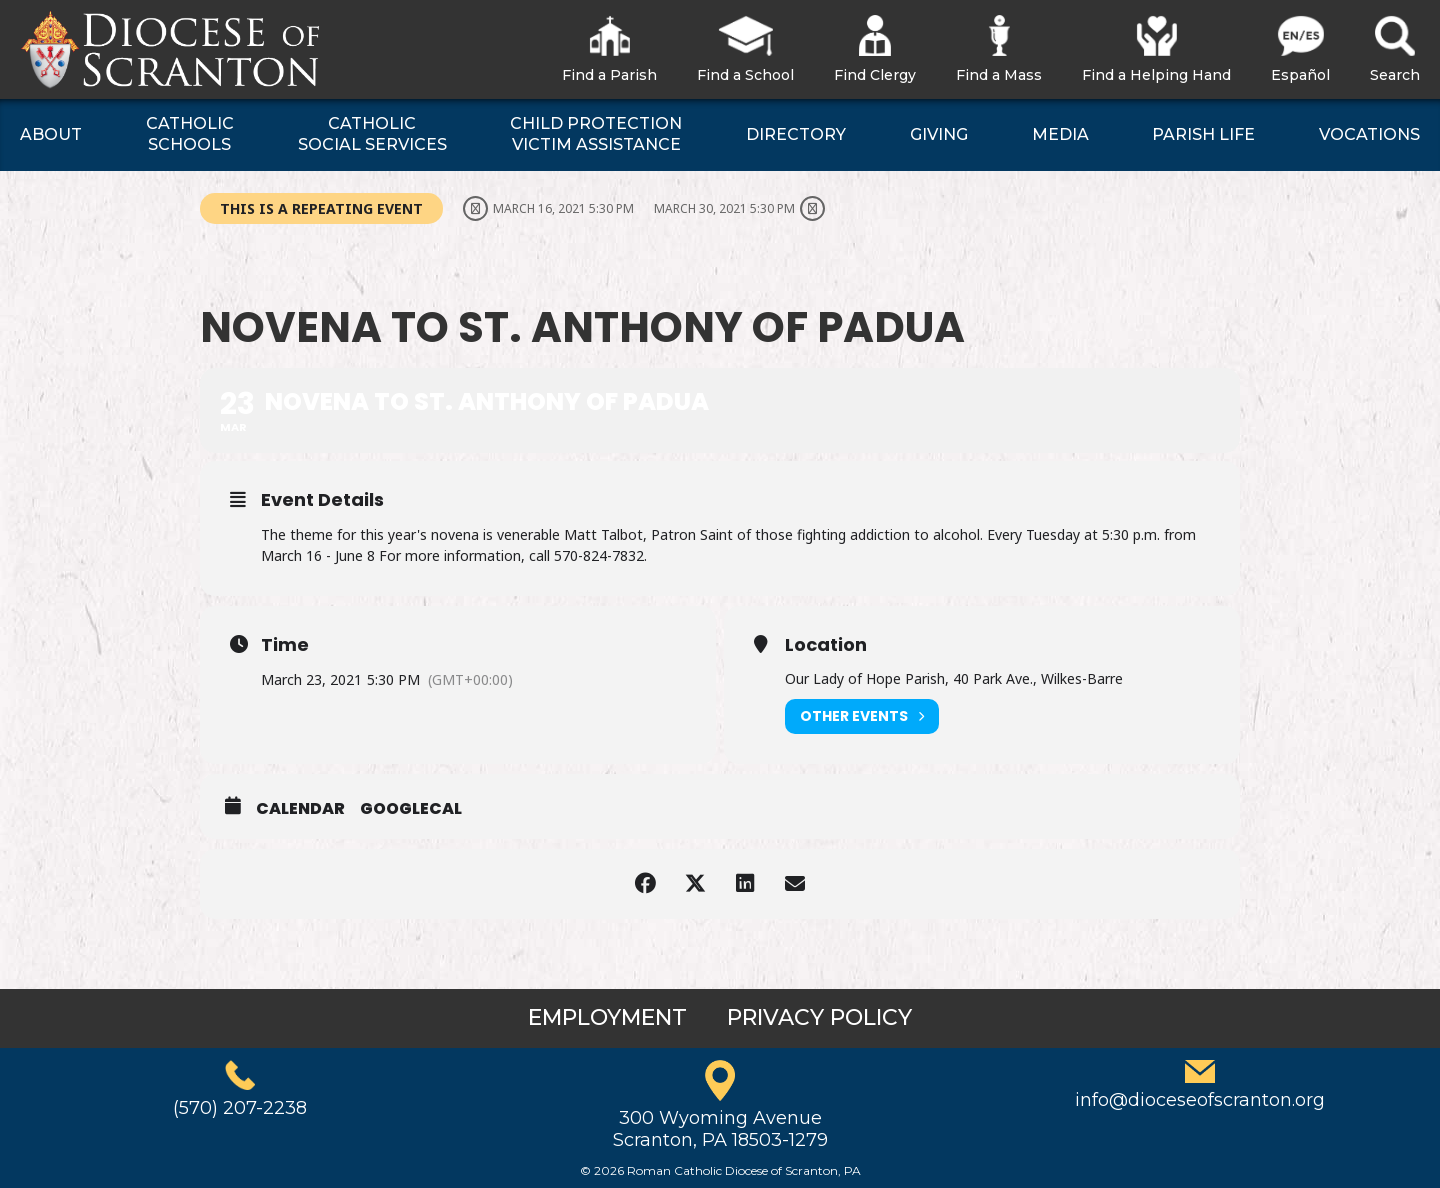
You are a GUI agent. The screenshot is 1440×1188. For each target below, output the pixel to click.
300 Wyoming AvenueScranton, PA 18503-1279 (720, 1129)
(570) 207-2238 (240, 1108)
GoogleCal (411, 809)
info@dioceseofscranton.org (1200, 1100)
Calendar (300, 809)
